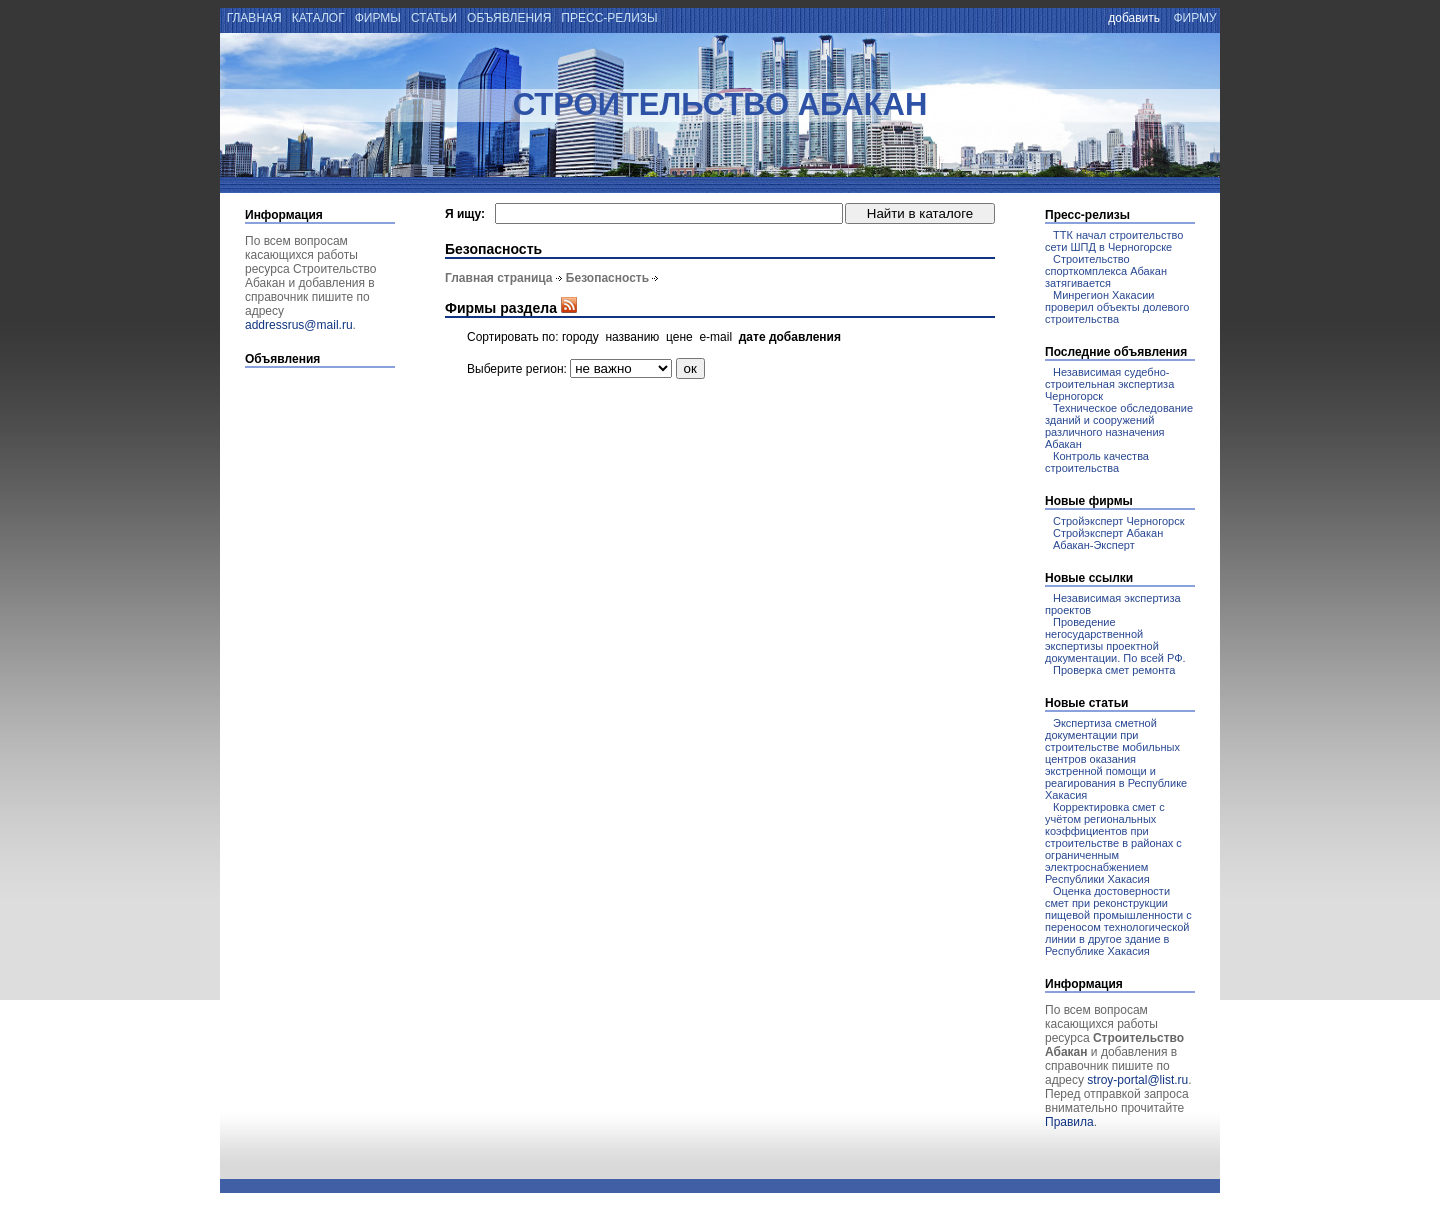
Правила (1069, 1122)
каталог (318, 18)
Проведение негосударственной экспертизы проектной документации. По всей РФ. (1115, 640)
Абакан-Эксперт (1094, 545)
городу (580, 337)
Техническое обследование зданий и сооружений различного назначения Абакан (1119, 426)
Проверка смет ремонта (1114, 670)
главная (252, 18)
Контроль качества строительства (1097, 462)
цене (679, 337)
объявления (509, 18)
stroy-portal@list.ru (1137, 1080)
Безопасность (607, 278)
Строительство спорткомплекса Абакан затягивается (1106, 271)
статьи (434, 18)
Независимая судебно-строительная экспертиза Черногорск (1109, 384)
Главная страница (499, 278)
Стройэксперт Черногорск (1119, 521)
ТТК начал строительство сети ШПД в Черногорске (1114, 241)
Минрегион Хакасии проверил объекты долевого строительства (1117, 307)
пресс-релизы (609, 18)
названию (632, 337)
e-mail (715, 337)
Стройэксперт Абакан (1108, 533)
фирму (1195, 18)
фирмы (377, 18)
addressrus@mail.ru (299, 325)
